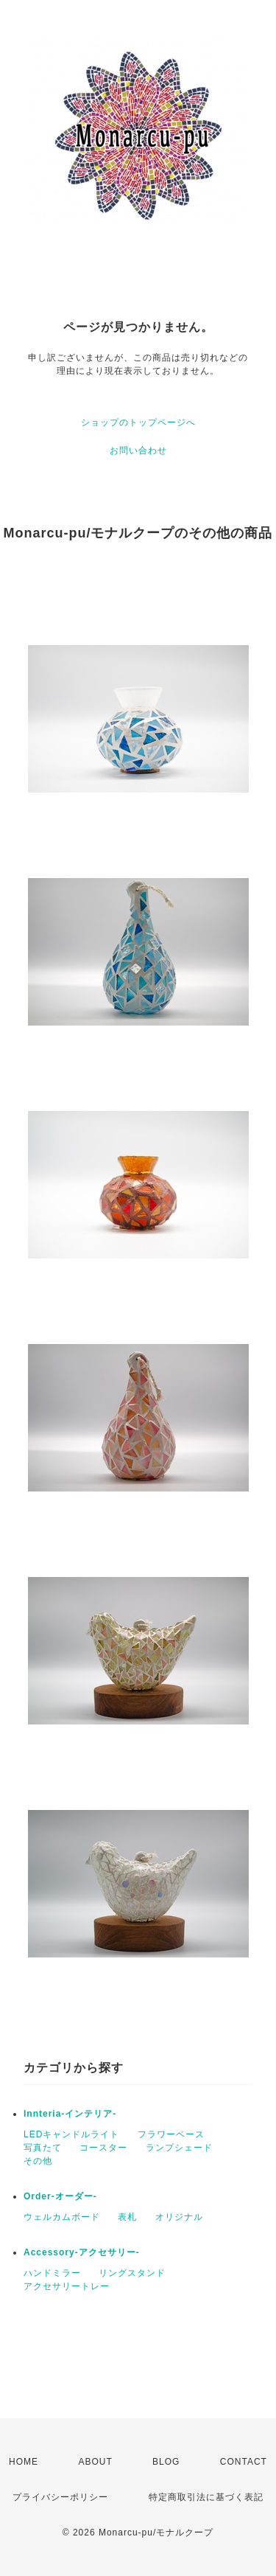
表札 (127, 2217)
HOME (23, 2462)
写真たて (43, 2147)
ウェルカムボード (62, 2217)
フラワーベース (171, 2134)
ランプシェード (179, 2147)
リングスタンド (132, 2273)
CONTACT (243, 2462)
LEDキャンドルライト (71, 2134)
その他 (38, 2161)
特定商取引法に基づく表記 (206, 2497)
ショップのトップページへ (138, 422)
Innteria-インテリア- (70, 2114)
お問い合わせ (138, 450)
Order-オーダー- (60, 2196)
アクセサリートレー (67, 2286)
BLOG (166, 2462)
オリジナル (179, 2217)
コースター (103, 2147)
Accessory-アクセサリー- (82, 2252)
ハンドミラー (52, 2273)
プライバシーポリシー (60, 2497)
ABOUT (95, 2462)
